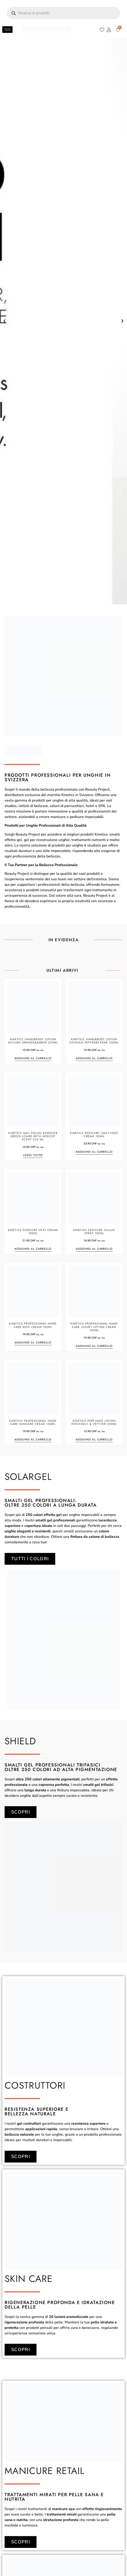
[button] (4, 321)
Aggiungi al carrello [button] (33, 1058)
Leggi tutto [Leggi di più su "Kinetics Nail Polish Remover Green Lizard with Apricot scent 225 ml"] (33, 1155)
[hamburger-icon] (7, 29)
